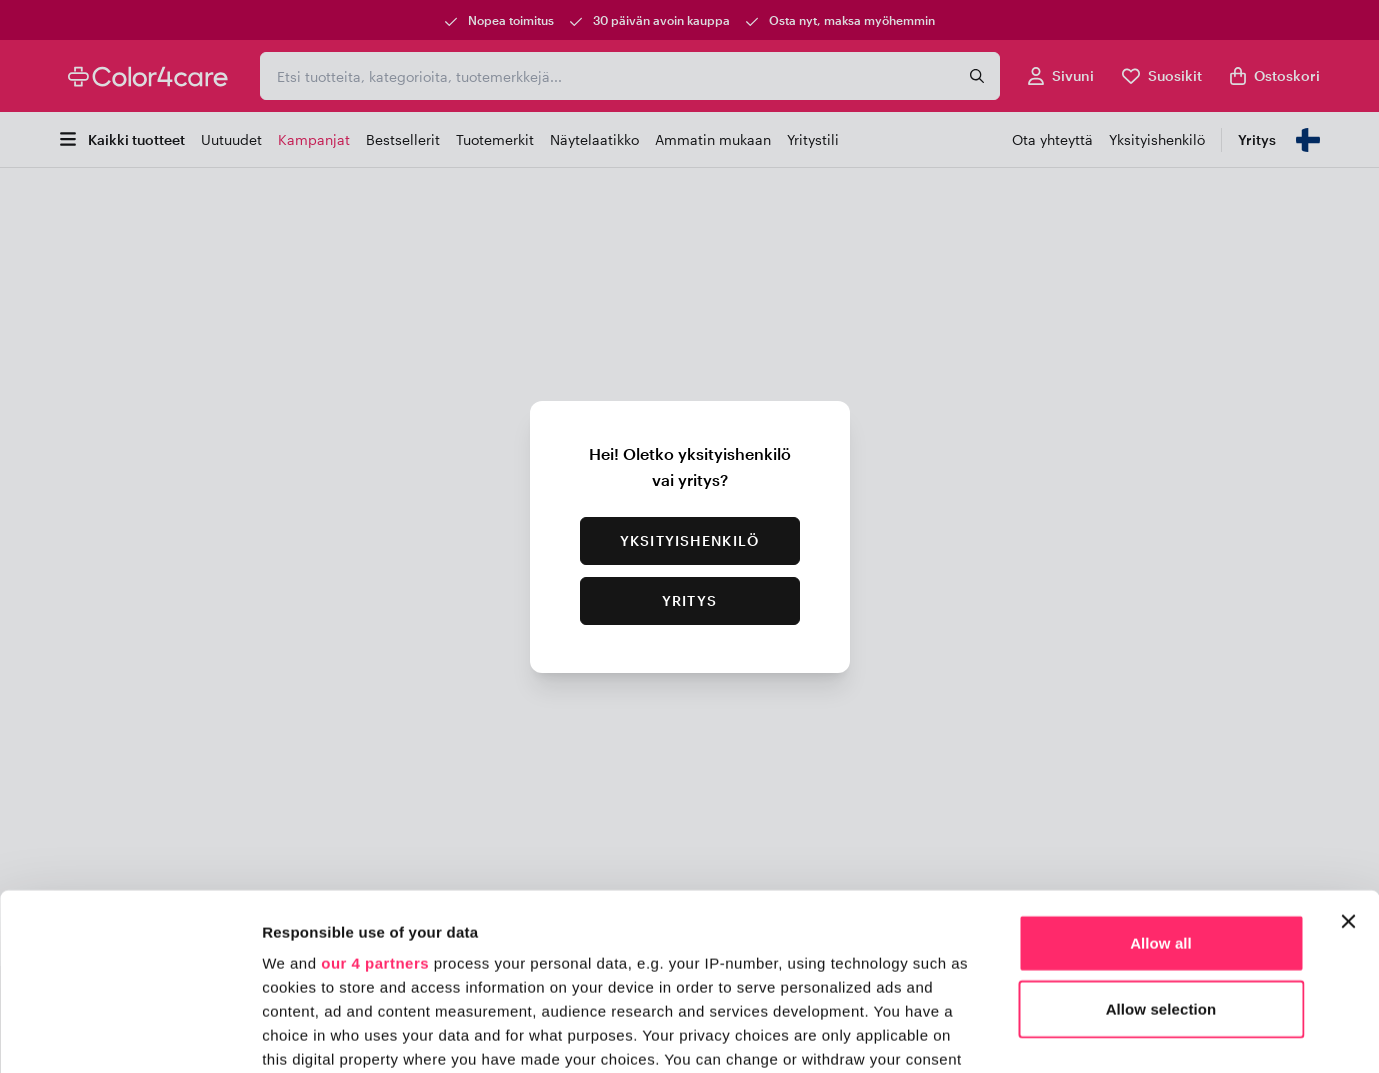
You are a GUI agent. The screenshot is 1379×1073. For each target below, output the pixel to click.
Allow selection (1161, 832)
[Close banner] (1348, 746)
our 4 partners (375, 787)
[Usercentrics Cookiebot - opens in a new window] (129, 1034)
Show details (1049, 1033)
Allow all (1161, 767)
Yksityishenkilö (689, 540)
